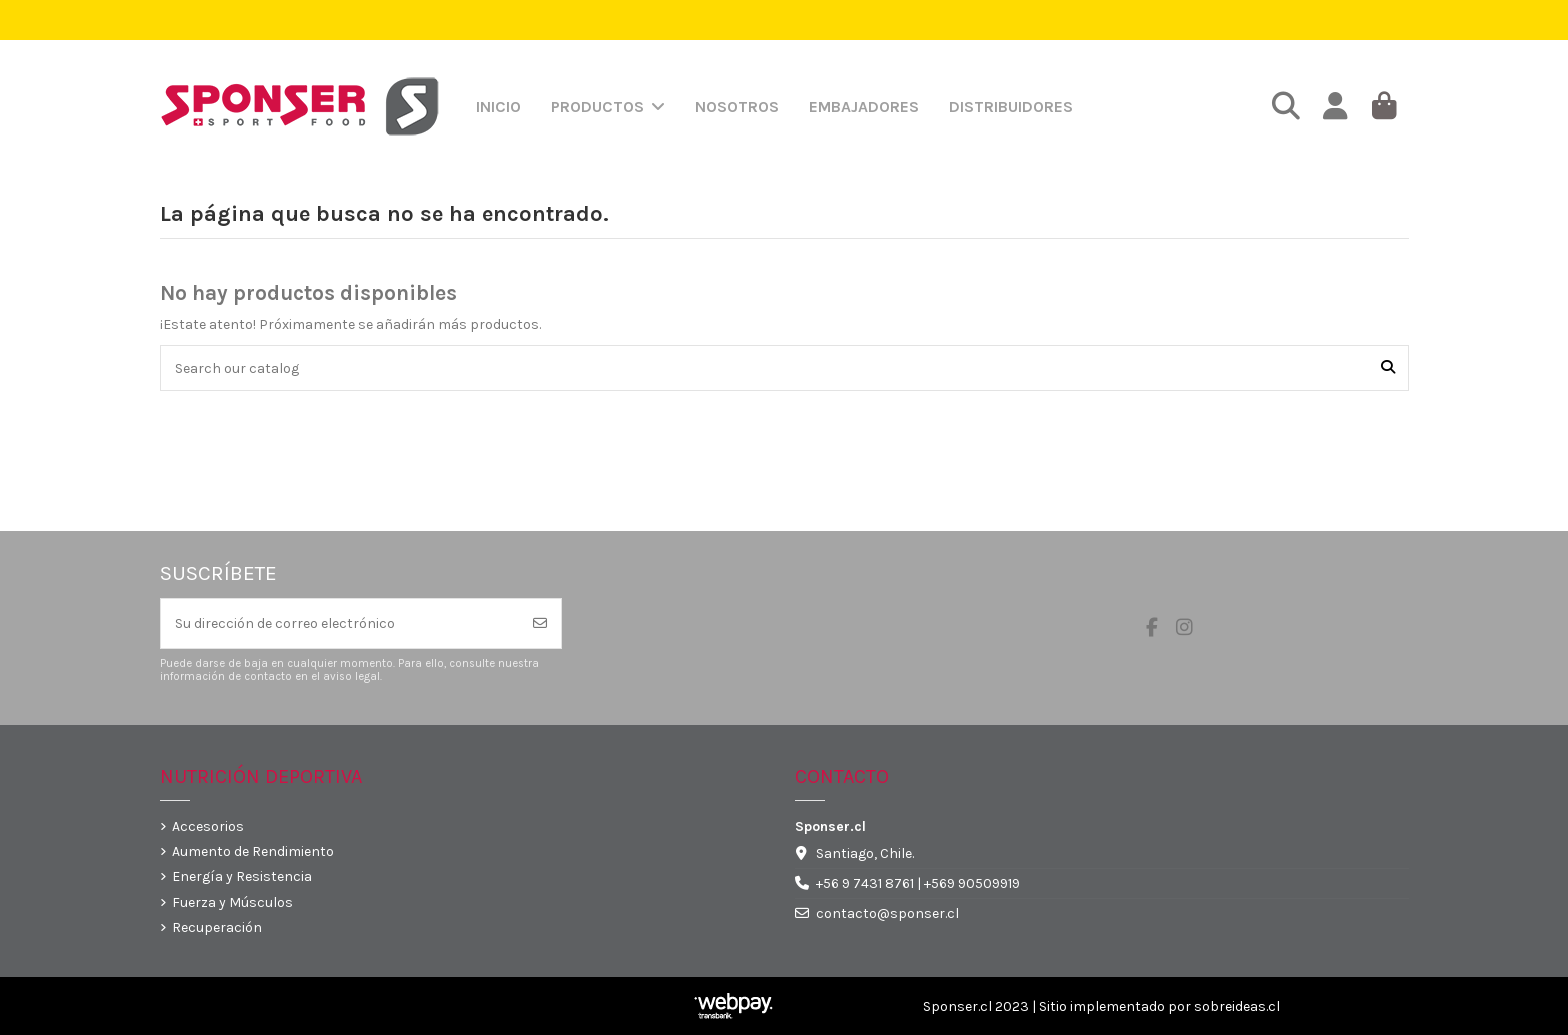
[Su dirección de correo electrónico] (340, 623)
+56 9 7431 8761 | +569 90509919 (918, 883)
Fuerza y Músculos (232, 902)
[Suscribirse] (540, 623)
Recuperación (217, 927)
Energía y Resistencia (242, 876)
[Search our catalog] (1388, 367)
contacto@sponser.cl (887, 913)
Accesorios (208, 826)
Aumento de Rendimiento (253, 851)
